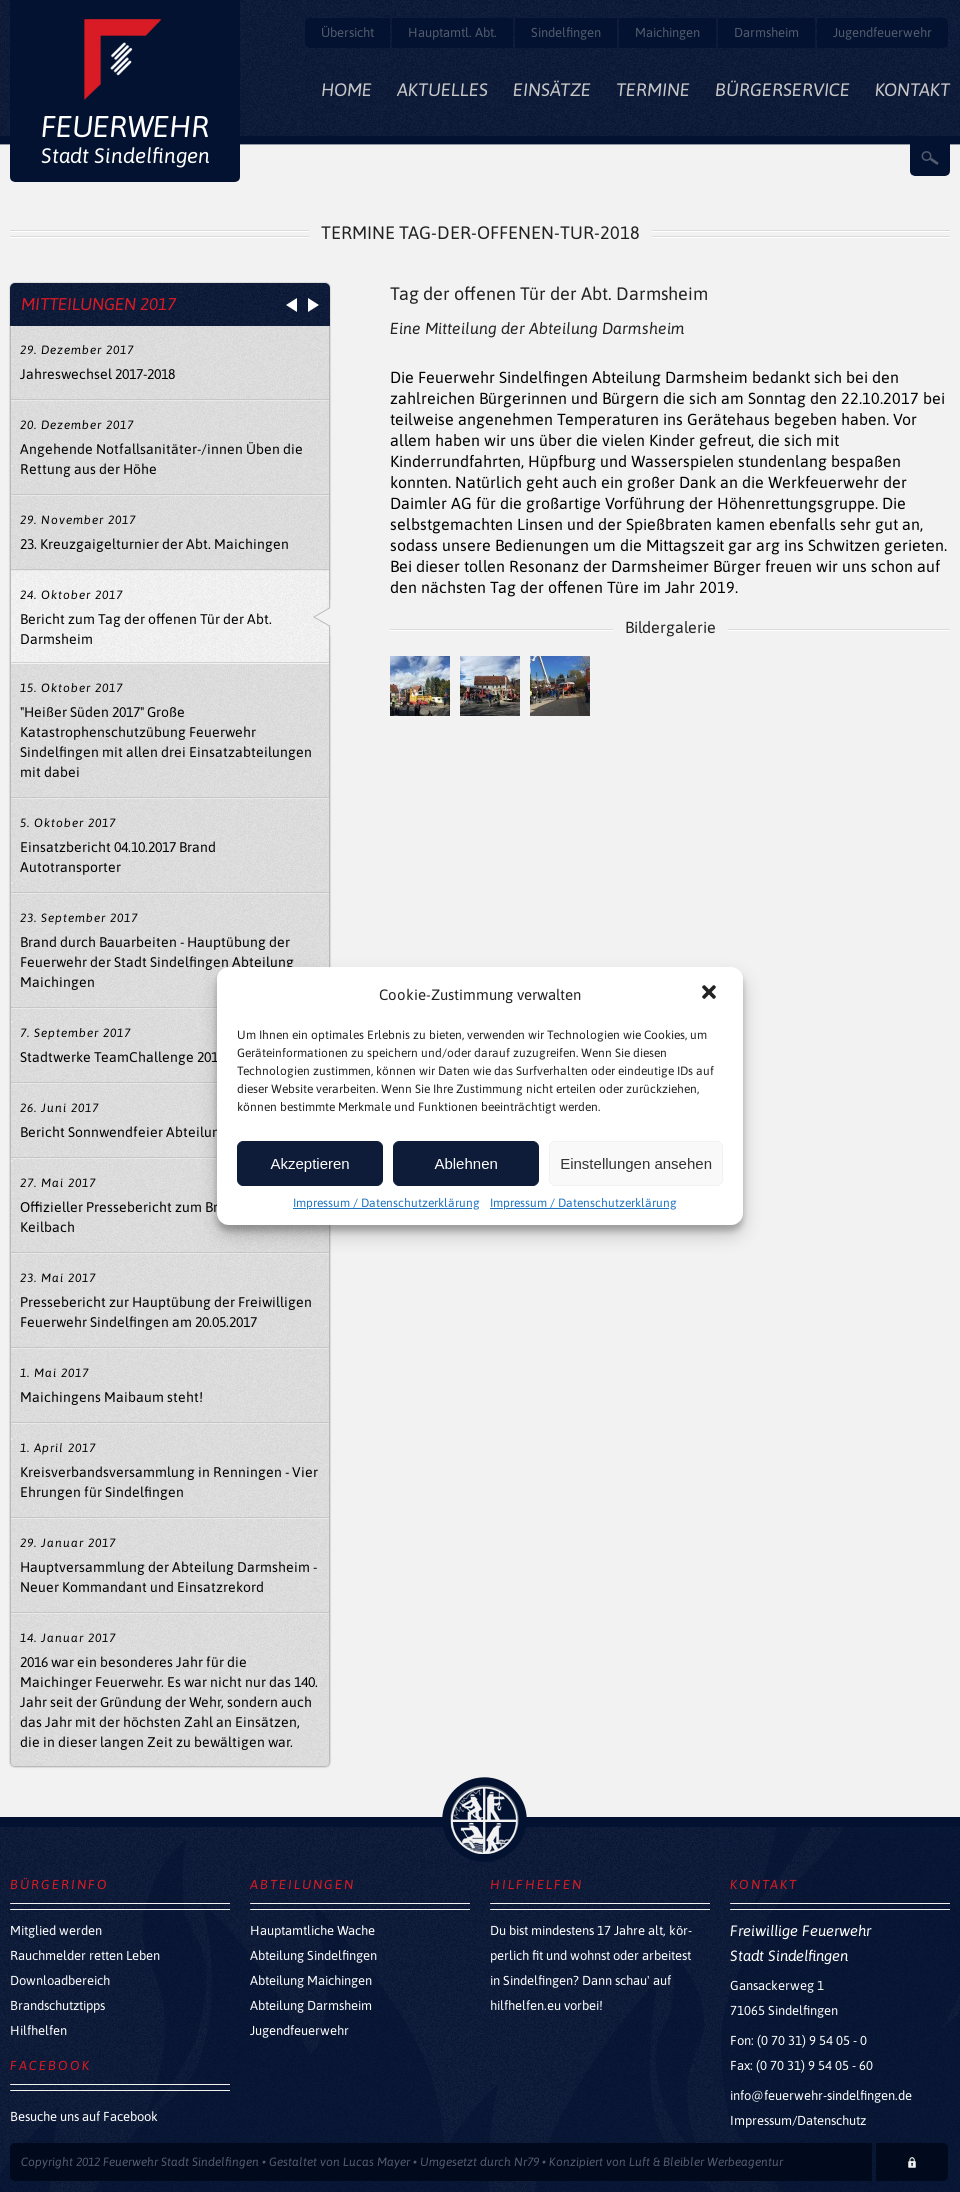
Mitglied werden (56, 1930)
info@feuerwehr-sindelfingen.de (821, 2095)
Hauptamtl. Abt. (452, 32)
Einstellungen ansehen (636, 1163)
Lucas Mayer (376, 2162)
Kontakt (912, 89)
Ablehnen (465, 1163)
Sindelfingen (566, 32)
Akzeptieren (309, 1163)
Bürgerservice (782, 89)
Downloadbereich (60, 1980)
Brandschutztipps (57, 2005)
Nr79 (526, 2162)
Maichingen (667, 32)
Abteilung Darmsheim (311, 2005)
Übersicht (347, 32)
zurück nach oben (484, 1819)
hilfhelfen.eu (525, 2005)
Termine (653, 89)
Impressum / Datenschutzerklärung (386, 1203)
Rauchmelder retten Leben (85, 1955)
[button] (711, 994)
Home (346, 89)
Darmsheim (766, 32)
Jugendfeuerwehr (882, 32)
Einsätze (552, 89)
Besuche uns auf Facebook (84, 2116)
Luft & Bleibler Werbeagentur (706, 2162)
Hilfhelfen (38, 2030)
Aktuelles (442, 89)
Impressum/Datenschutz (798, 2120)
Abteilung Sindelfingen (313, 1955)
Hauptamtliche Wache (312, 1930)
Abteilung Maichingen (311, 1980)
